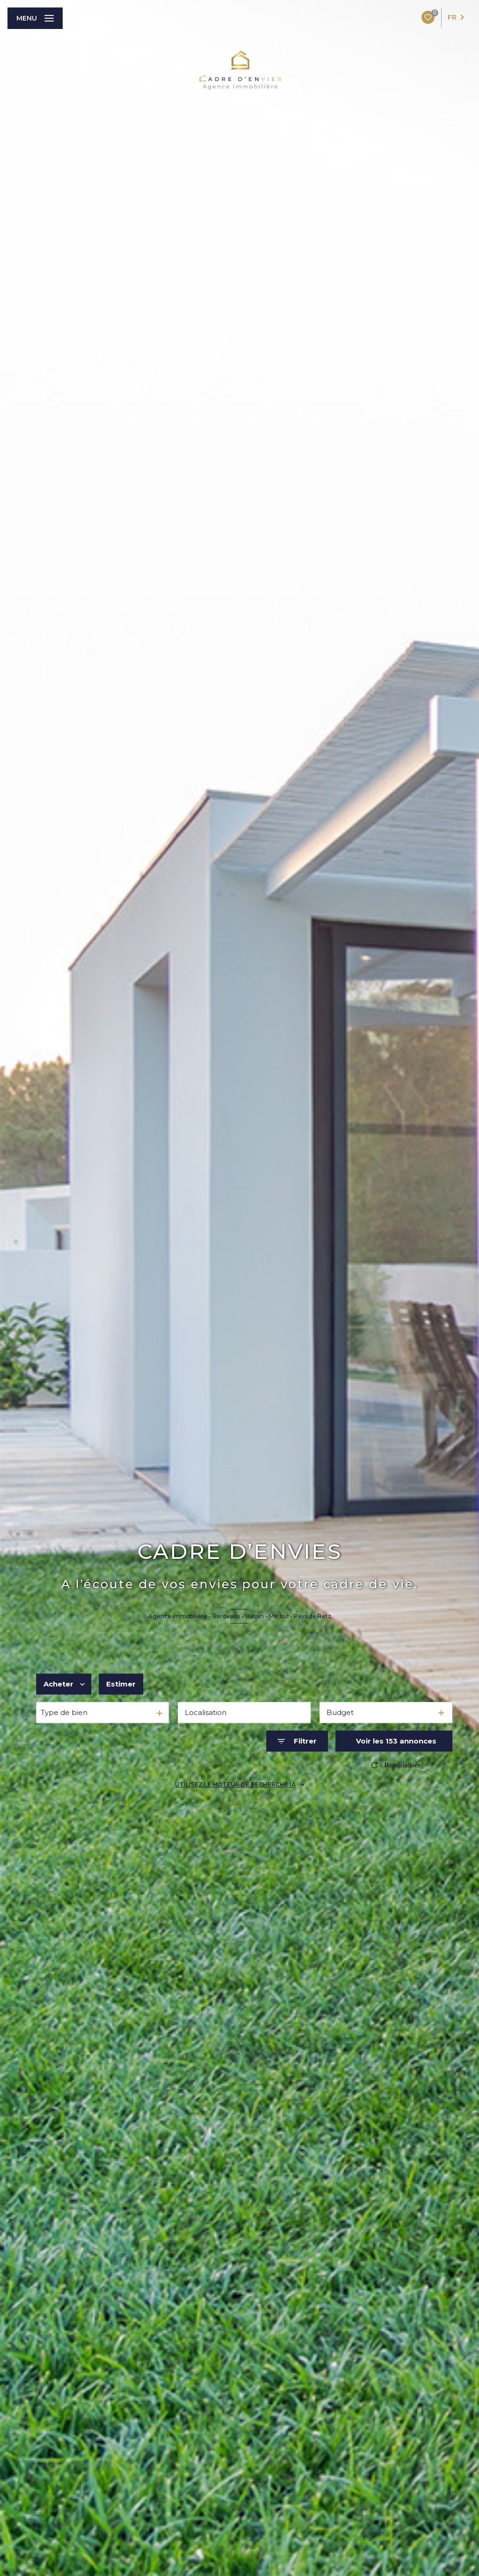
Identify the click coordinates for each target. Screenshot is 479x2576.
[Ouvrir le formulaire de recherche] (297, 1741)
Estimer (121, 1683)
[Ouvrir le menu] (35, 18)
